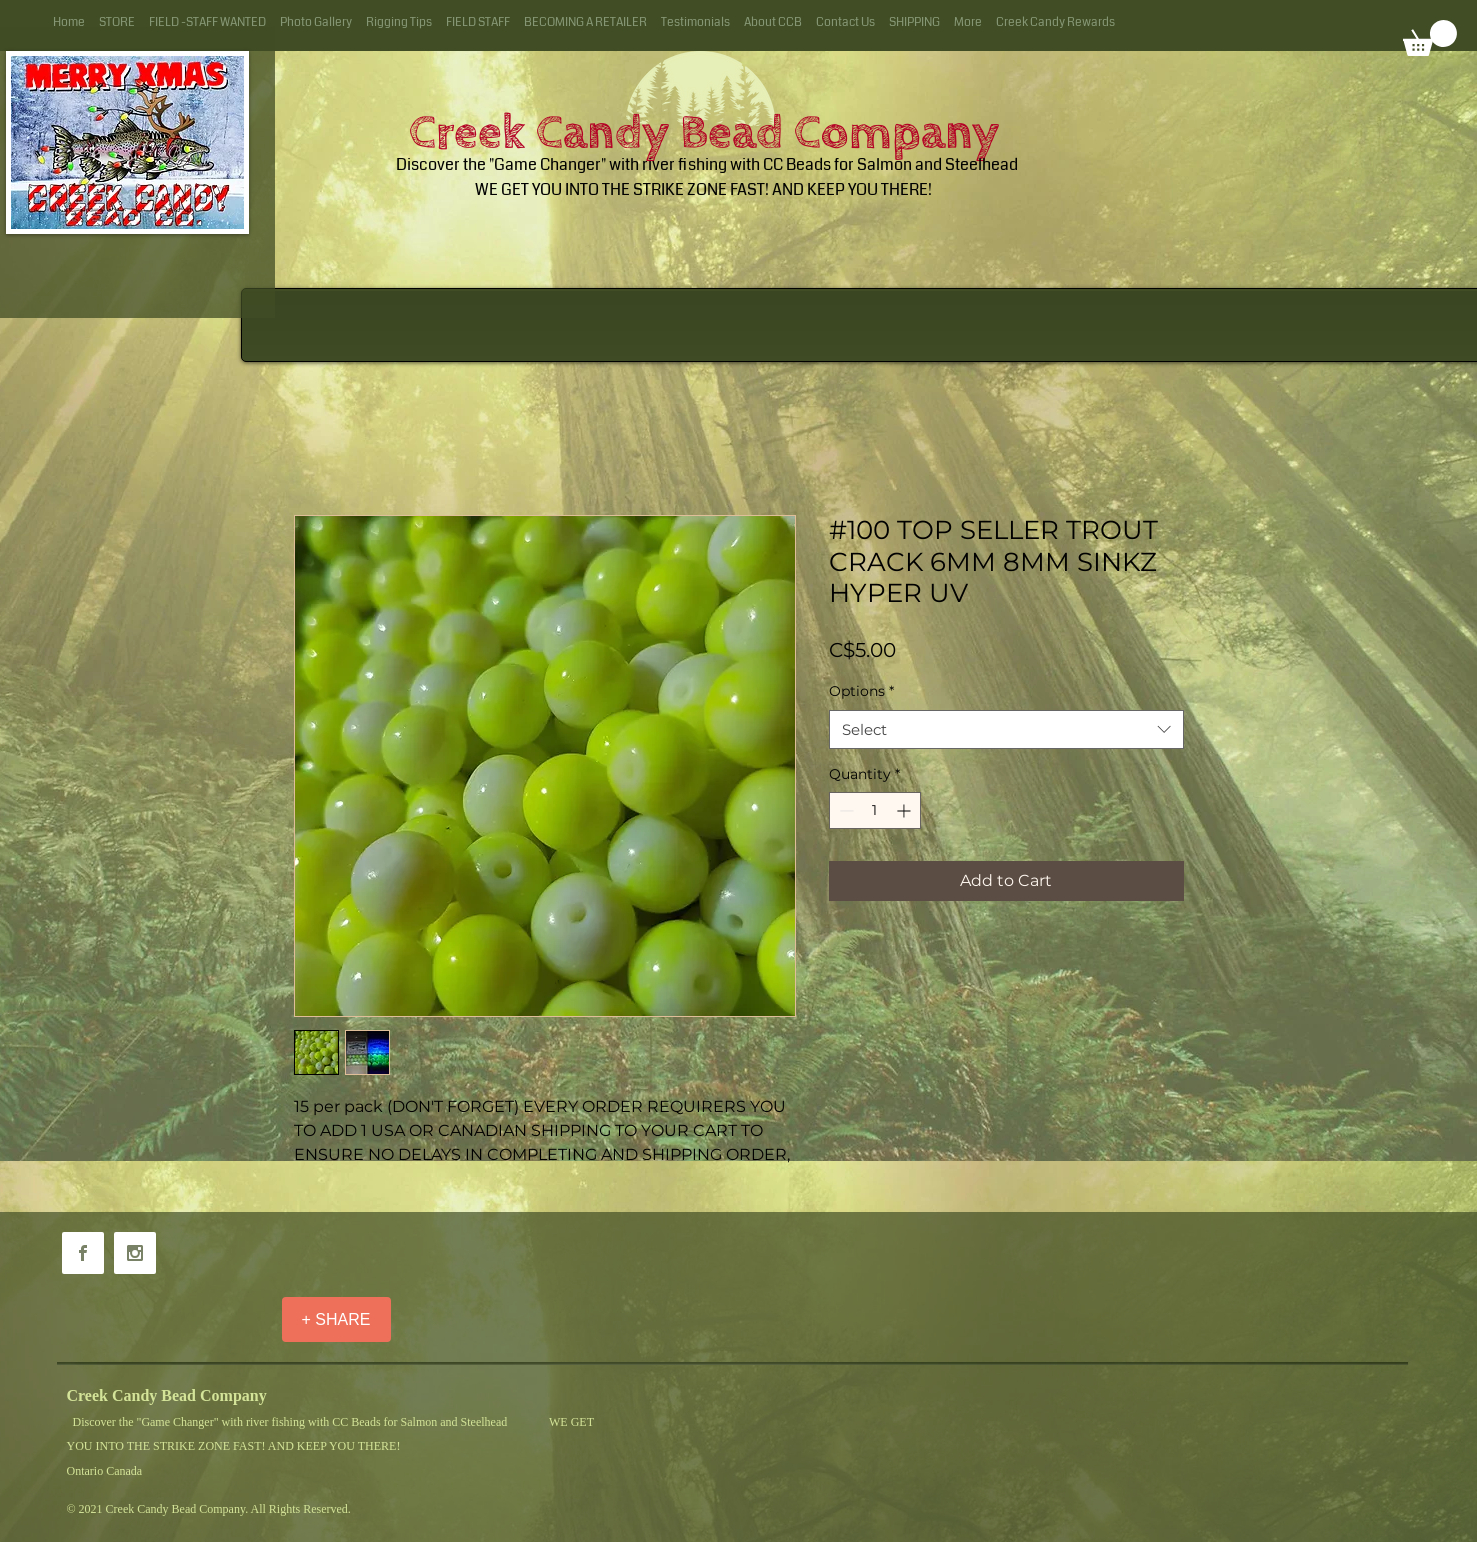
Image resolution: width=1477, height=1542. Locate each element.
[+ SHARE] (336, 1319)
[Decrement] (844, 810)
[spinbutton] (875, 810)
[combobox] (1006, 729)
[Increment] (905, 810)
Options (861, 691)
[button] (1430, 38)
